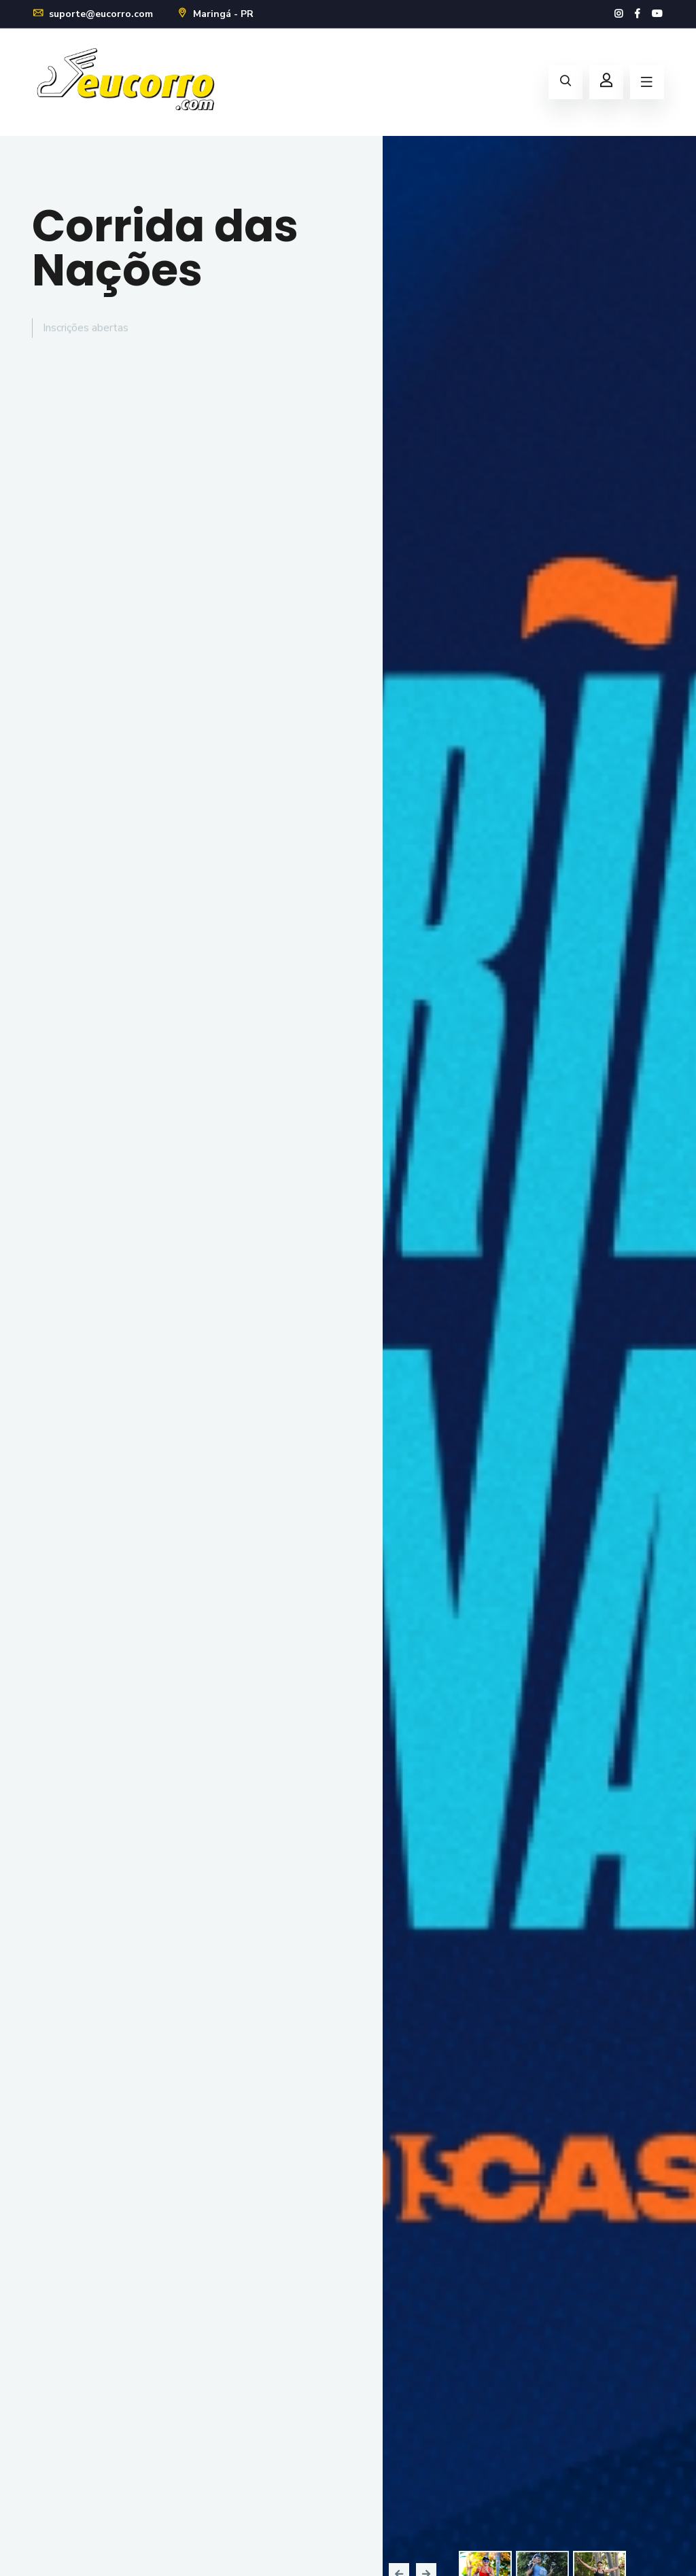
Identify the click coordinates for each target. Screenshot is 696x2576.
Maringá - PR (215, 13)
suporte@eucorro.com (92, 13)
